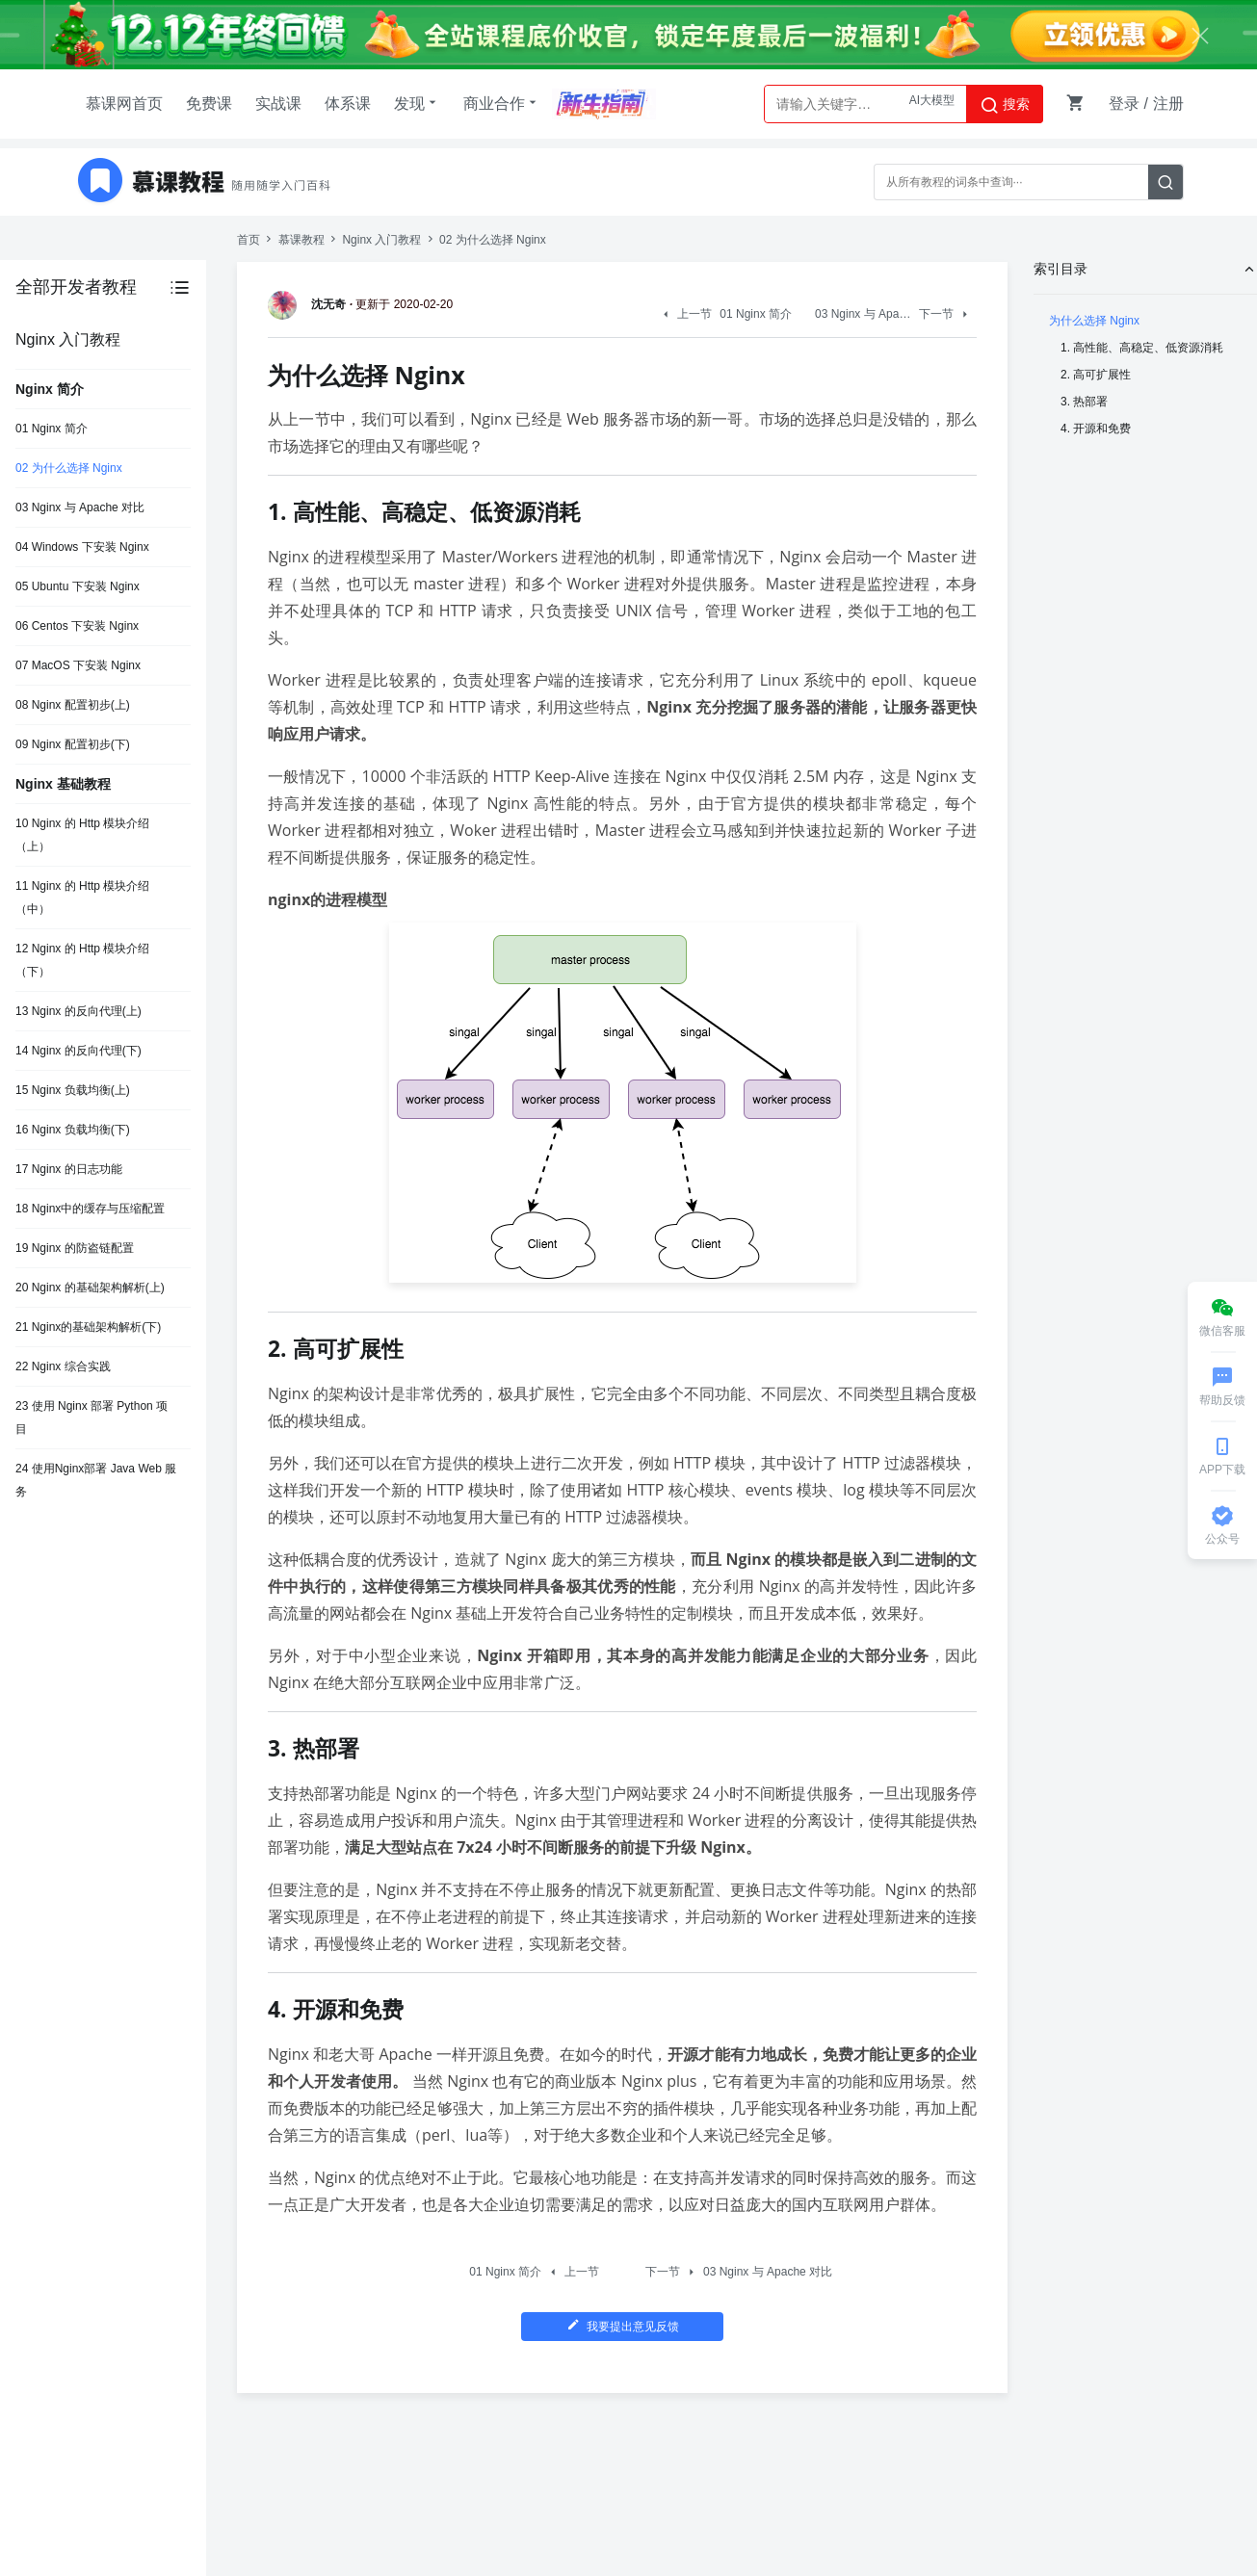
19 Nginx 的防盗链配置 (74, 1248)
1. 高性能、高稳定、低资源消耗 (1142, 347)
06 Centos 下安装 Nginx (77, 626)
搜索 (1005, 105)
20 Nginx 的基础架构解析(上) (90, 1287)
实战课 (278, 103)
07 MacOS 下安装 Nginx (78, 665)
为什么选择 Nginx (1094, 320)
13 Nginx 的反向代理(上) (78, 1011)
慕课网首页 (124, 103)
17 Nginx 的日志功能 (68, 1169)
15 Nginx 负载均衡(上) (72, 1090)
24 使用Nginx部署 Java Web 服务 (95, 1480)
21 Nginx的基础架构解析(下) (88, 1327)
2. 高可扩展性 (1096, 374)
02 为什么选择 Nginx (68, 468)
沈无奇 (310, 304)
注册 (1168, 103)
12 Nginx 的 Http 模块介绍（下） (82, 960)
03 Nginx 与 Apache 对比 (79, 507)
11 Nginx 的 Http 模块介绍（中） (82, 897)
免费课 (209, 103)
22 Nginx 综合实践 (63, 1366)
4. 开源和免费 (1096, 428)
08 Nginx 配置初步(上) (72, 705)
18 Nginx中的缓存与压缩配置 (90, 1208)
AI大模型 (932, 104)
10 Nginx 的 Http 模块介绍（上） (82, 835)
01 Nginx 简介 (51, 428)
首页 (248, 240)
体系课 (348, 103)
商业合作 (501, 103)
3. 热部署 (1084, 401)
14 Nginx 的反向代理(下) (78, 1050)
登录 (1124, 103)
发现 (417, 103)
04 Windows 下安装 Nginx (82, 547)
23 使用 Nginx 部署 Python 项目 (91, 1417)
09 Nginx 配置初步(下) (72, 744)
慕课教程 (301, 240)
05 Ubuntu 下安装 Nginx (77, 586)
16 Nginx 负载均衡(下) (72, 1129)
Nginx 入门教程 (381, 240)
